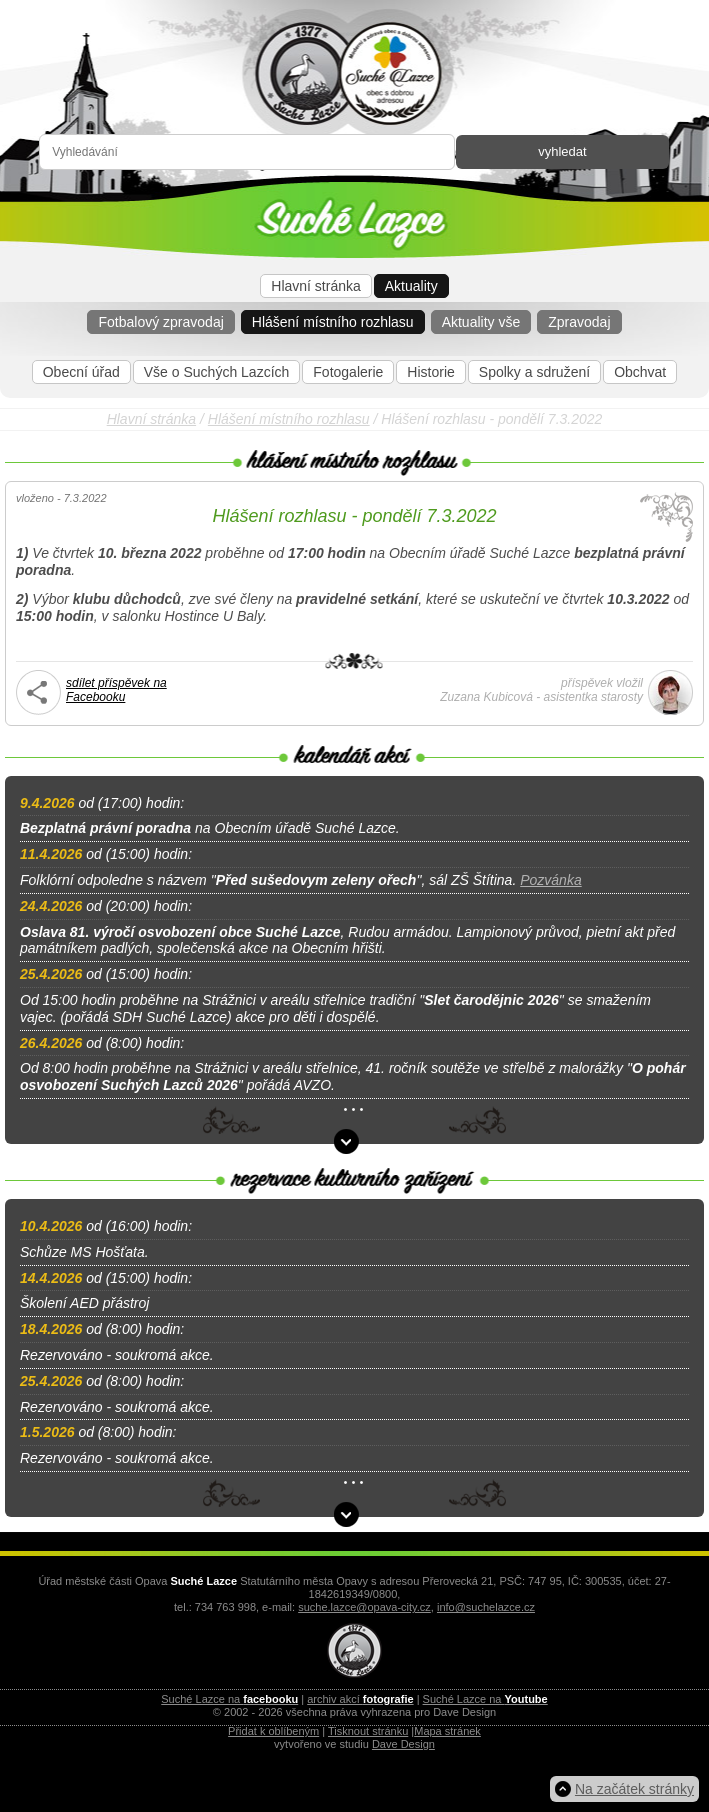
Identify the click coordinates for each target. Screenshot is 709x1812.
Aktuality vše (481, 322)
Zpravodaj (579, 322)
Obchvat (640, 372)
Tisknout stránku (368, 1731)
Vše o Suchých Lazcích (217, 372)
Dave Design (403, 1744)
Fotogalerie (348, 372)
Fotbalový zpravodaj (160, 322)
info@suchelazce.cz (486, 1607)
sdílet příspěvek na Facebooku (116, 690)
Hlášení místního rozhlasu (333, 322)
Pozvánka (550, 880)
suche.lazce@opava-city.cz (364, 1607)
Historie (430, 372)
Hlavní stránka (315, 286)
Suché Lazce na (229, 1699)
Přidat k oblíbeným (273, 1731)
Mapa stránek (447, 1731)
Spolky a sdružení (534, 372)
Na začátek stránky (634, 1789)
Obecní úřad (81, 372)
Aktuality (411, 286)
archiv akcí (360, 1699)
